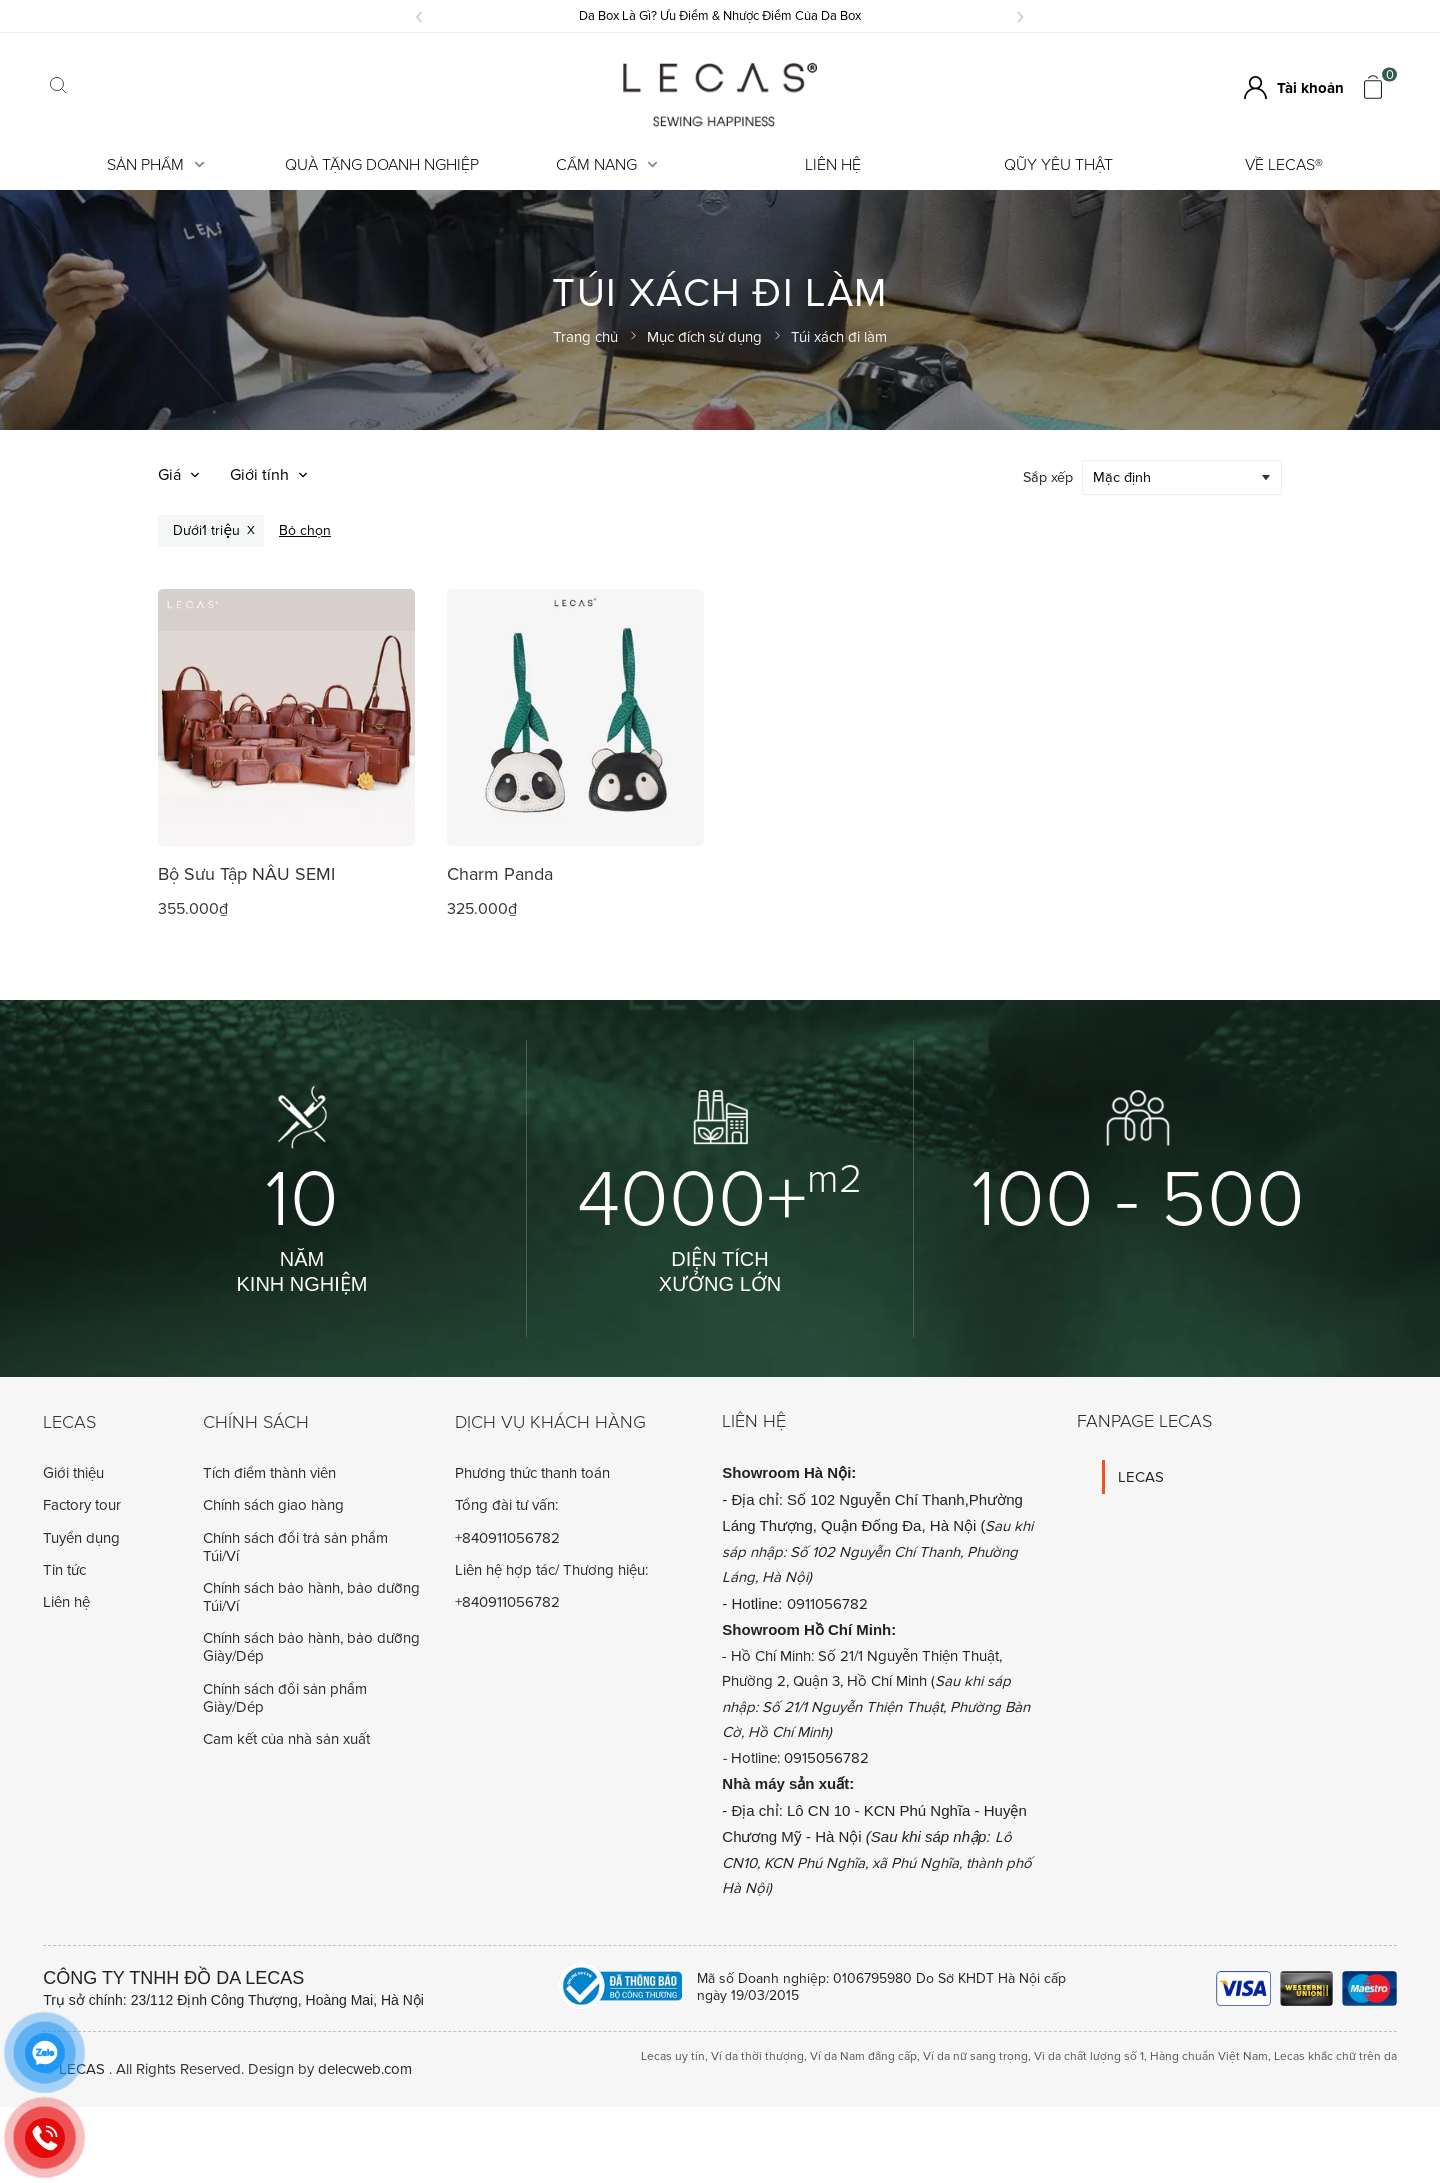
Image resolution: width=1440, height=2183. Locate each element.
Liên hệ (833, 165)
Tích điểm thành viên (269, 1472)
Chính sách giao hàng (273, 1504)
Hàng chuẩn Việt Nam (1209, 2055)
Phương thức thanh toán (532, 1472)
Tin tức (64, 1569)
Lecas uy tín (673, 2055)
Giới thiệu (73, 1472)
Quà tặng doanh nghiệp (382, 165)
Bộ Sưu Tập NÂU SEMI (246, 873)
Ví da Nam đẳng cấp (863, 2055)
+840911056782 (507, 1537)
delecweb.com (365, 2068)
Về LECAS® (1284, 165)
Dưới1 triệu (206, 529)
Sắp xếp (1048, 476)
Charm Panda (500, 873)
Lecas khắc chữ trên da (1335, 2055)
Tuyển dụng (81, 1537)
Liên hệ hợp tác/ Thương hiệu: (551, 1569)
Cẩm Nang (607, 165)
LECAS (1141, 1476)
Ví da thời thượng (757, 2055)
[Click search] (58, 87)
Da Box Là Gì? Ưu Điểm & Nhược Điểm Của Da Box (720, 16)
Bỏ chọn (305, 529)
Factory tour (82, 1504)
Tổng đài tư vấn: (506, 1504)
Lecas (69, 1421)
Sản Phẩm (156, 165)
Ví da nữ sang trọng (975, 2055)
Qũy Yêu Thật (1058, 165)
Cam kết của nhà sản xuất (286, 1738)
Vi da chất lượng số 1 (1089, 2055)
